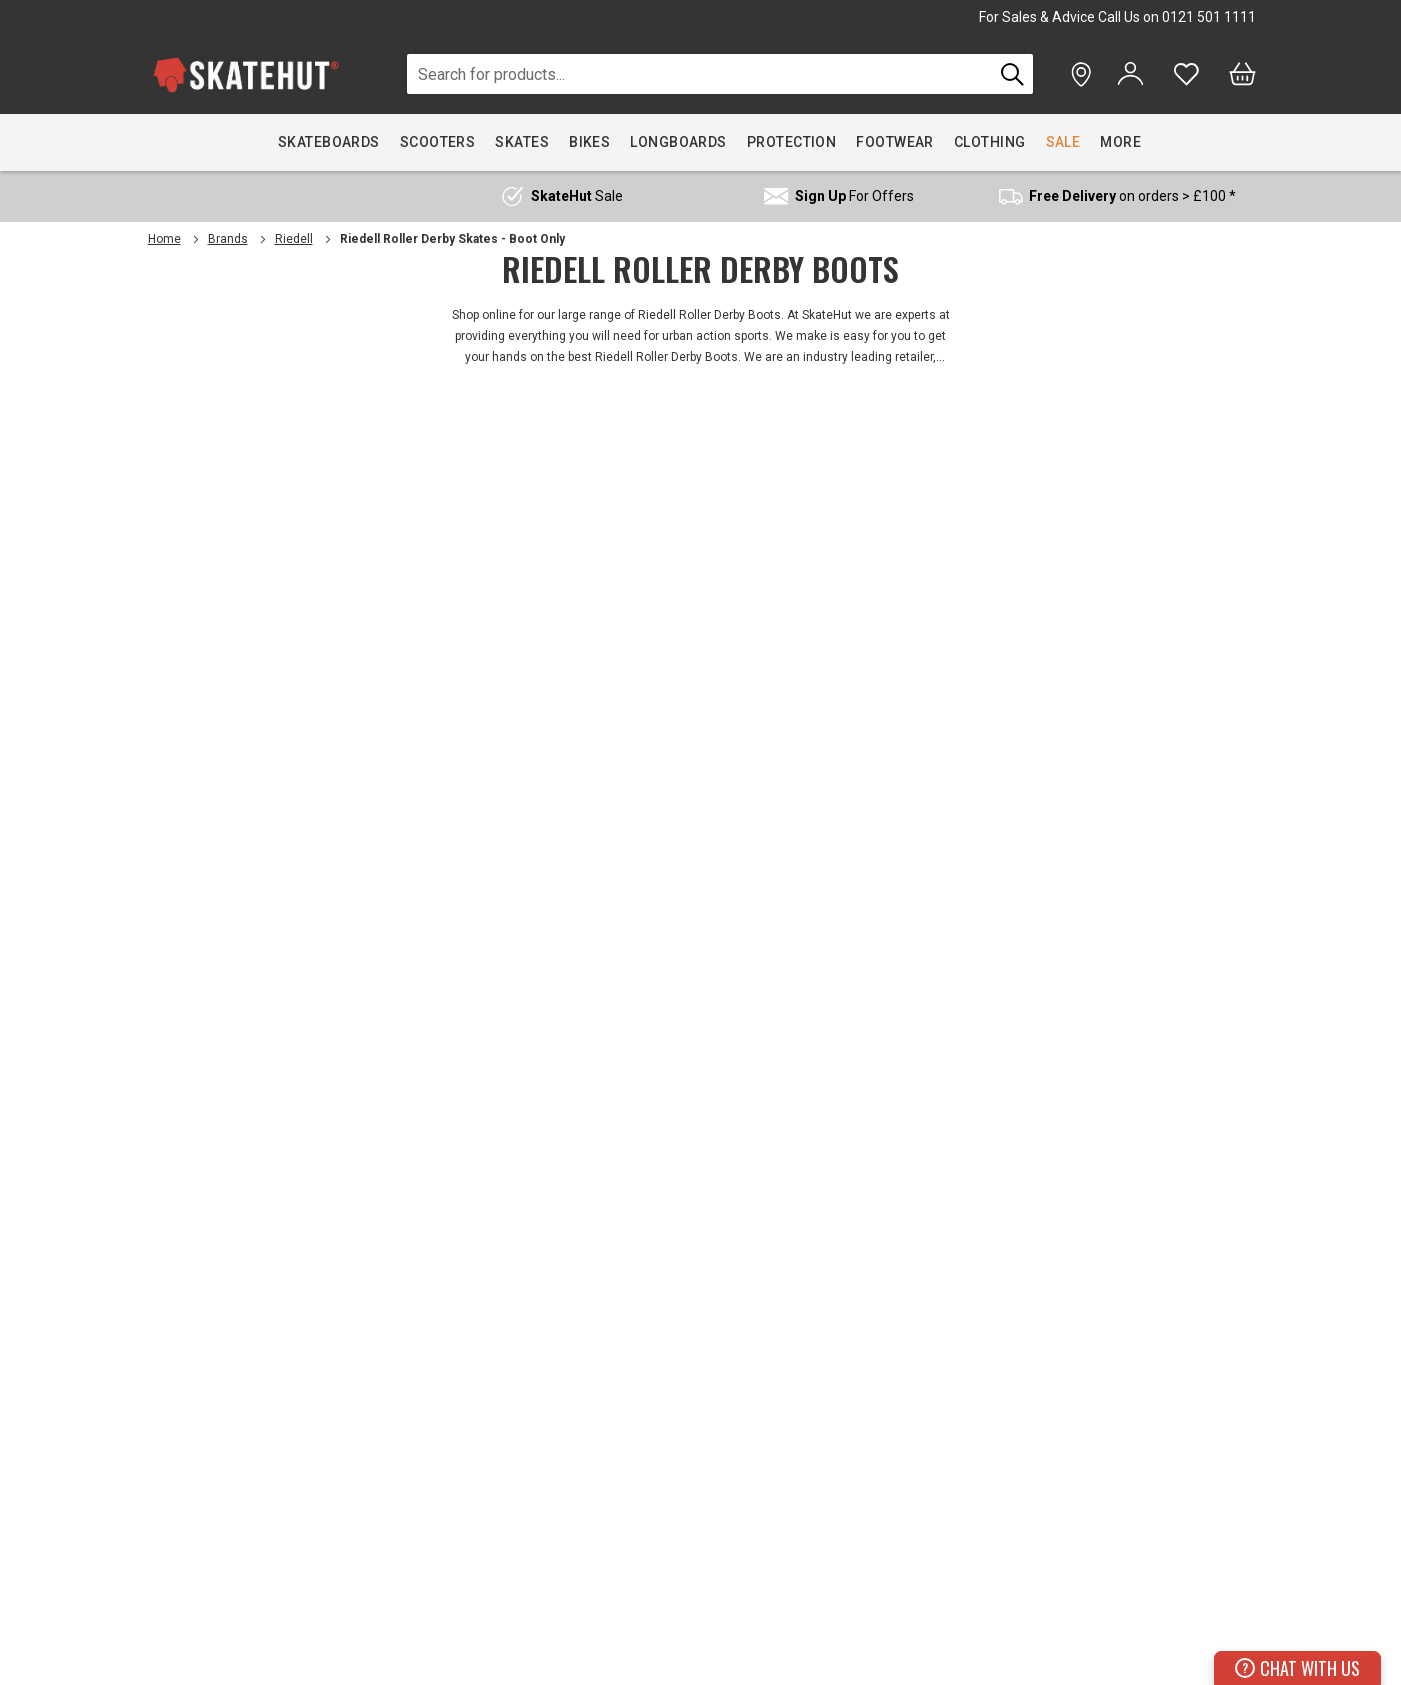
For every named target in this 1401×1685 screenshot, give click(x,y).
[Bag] (1242, 74)
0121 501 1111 (1209, 17)
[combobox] (700, 74)
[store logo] (246, 74)
